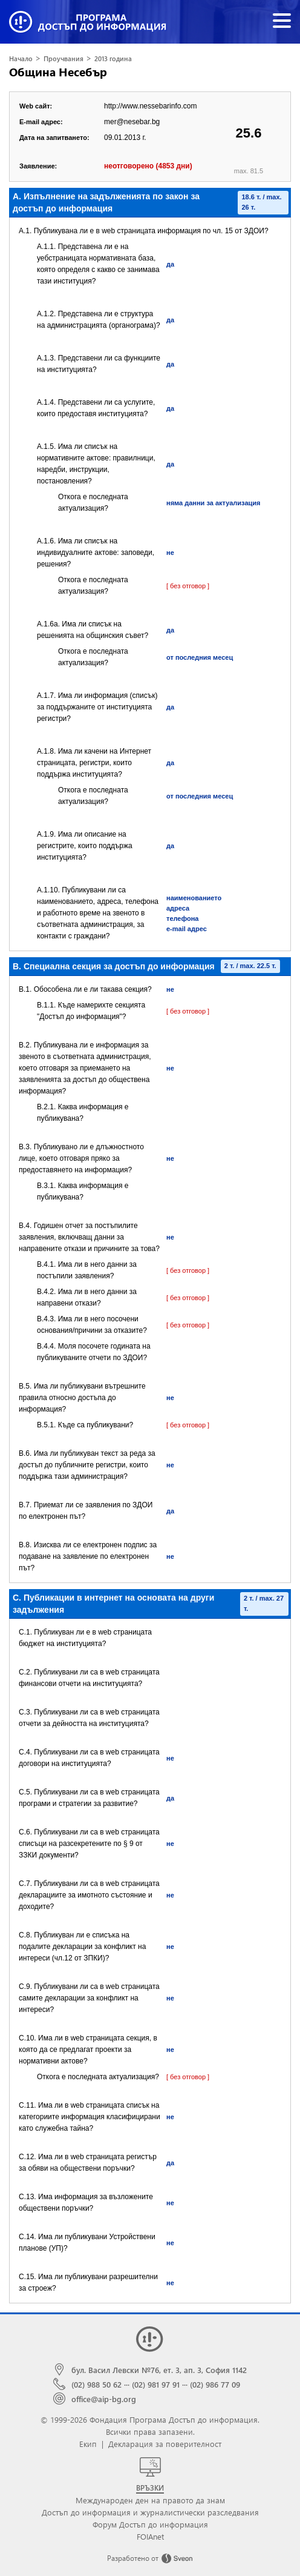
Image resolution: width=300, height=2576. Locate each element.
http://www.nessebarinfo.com (150, 106)
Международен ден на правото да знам (150, 2500)
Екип (88, 2443)
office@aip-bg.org (103, 2399)
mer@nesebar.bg (132, 122)
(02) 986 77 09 (215, 2384)
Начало (21, 58)
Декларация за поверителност (164, 2443)
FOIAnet (150, 2536)
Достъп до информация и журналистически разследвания (150, 2512)
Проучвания (63, 58)
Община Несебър (58, 71)
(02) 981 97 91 (156, 2384)
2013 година (113, 58)
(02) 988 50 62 (96, 2384)
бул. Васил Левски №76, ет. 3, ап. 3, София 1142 (159, 2370)
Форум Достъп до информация (150, 2524)
